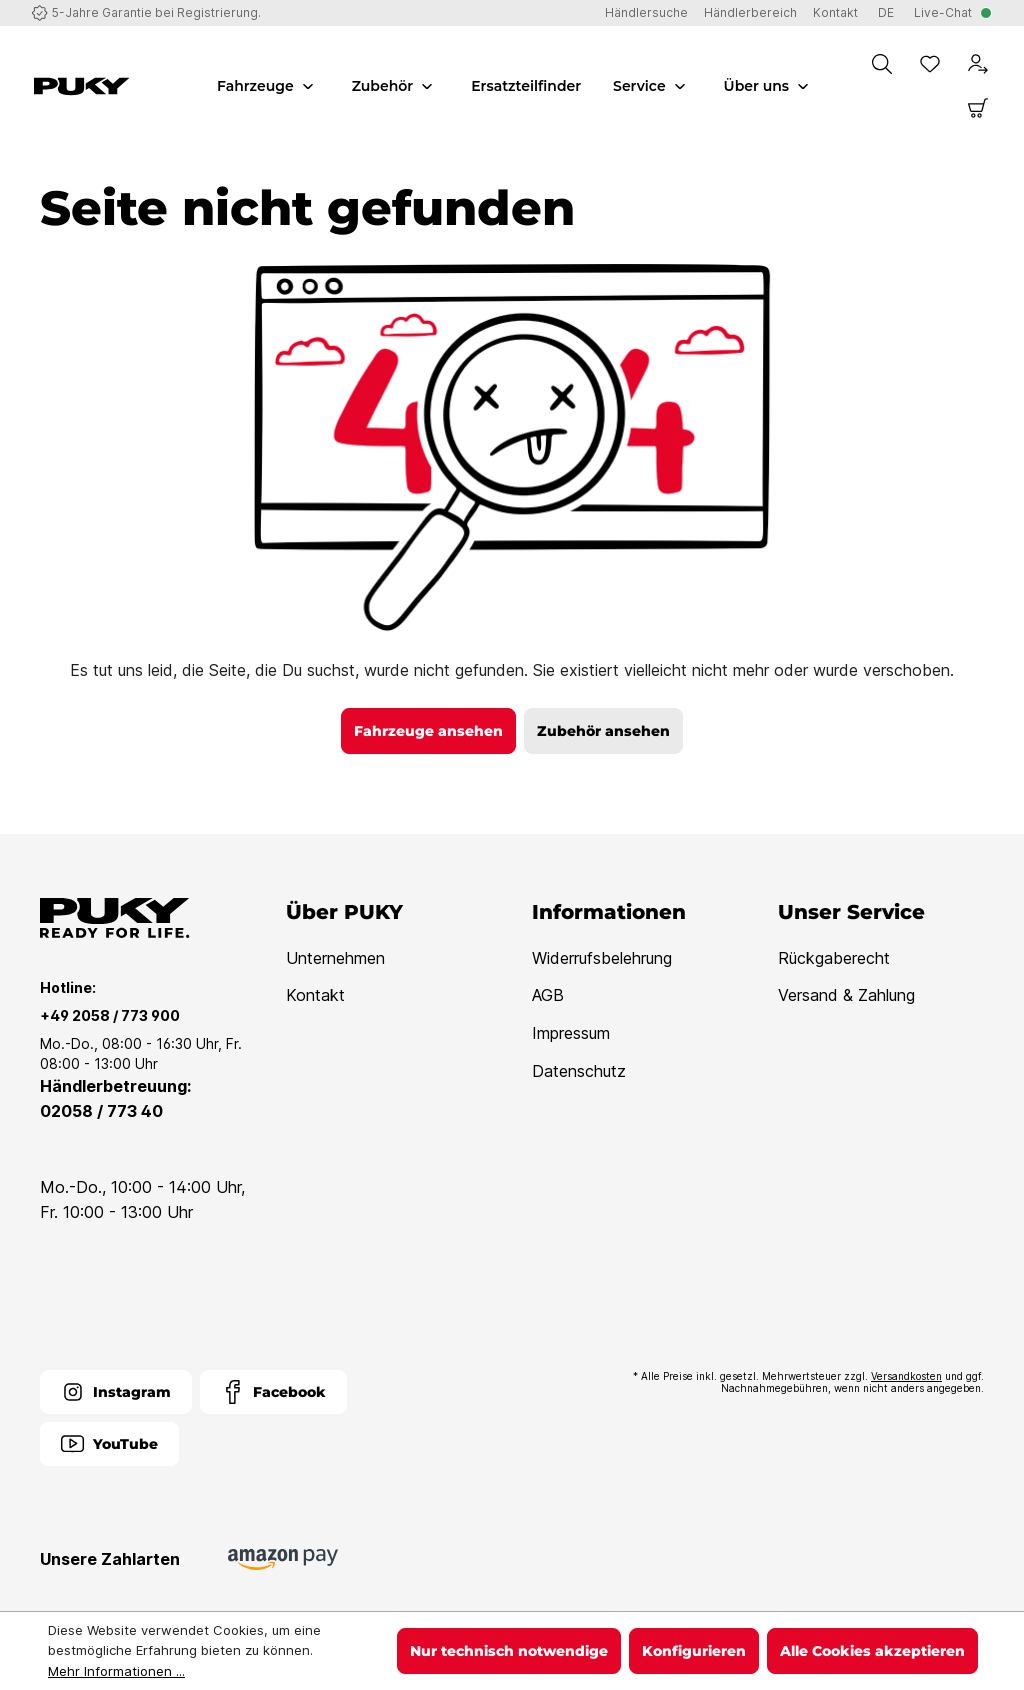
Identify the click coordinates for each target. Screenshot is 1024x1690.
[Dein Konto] (978, 64)
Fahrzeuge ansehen (428, 731)
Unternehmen (335, 958)
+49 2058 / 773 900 (110, 1015)
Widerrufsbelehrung (602, 958)
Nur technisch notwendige (509, 1651)
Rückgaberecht (834, 958)
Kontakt (315, 995)
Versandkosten (906, 1376)
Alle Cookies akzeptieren (872, 1651)
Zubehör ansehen (603, 731)
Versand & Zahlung (846, 995)
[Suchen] (882, 64)
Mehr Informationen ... (116, 1671)
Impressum (571, 1033)
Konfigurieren (694, 1651)
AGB (548, 995)
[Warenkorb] (978, 108)
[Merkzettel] (930, 64)
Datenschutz (579, 1071)
